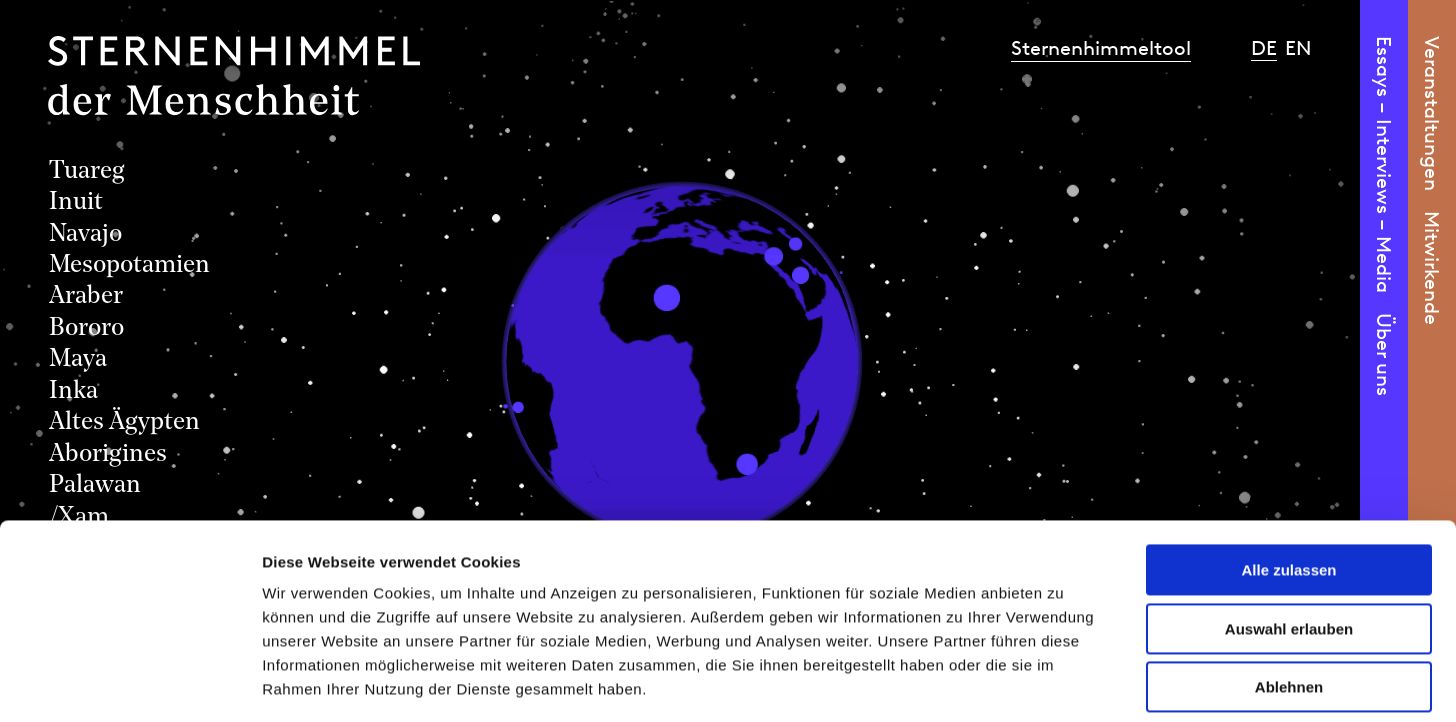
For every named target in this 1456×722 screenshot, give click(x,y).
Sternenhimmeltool (1101, 48)
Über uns (1384, 354)
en (1298, 48)
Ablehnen (1289, 594)
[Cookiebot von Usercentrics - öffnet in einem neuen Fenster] (129, 683)
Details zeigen (1063, 682)
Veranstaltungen (1432, 113)
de (1264, 48)
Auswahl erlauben (1289, 536)
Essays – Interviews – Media (1384, 164)
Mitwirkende (1432, 268)
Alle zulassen (1288, 477)
